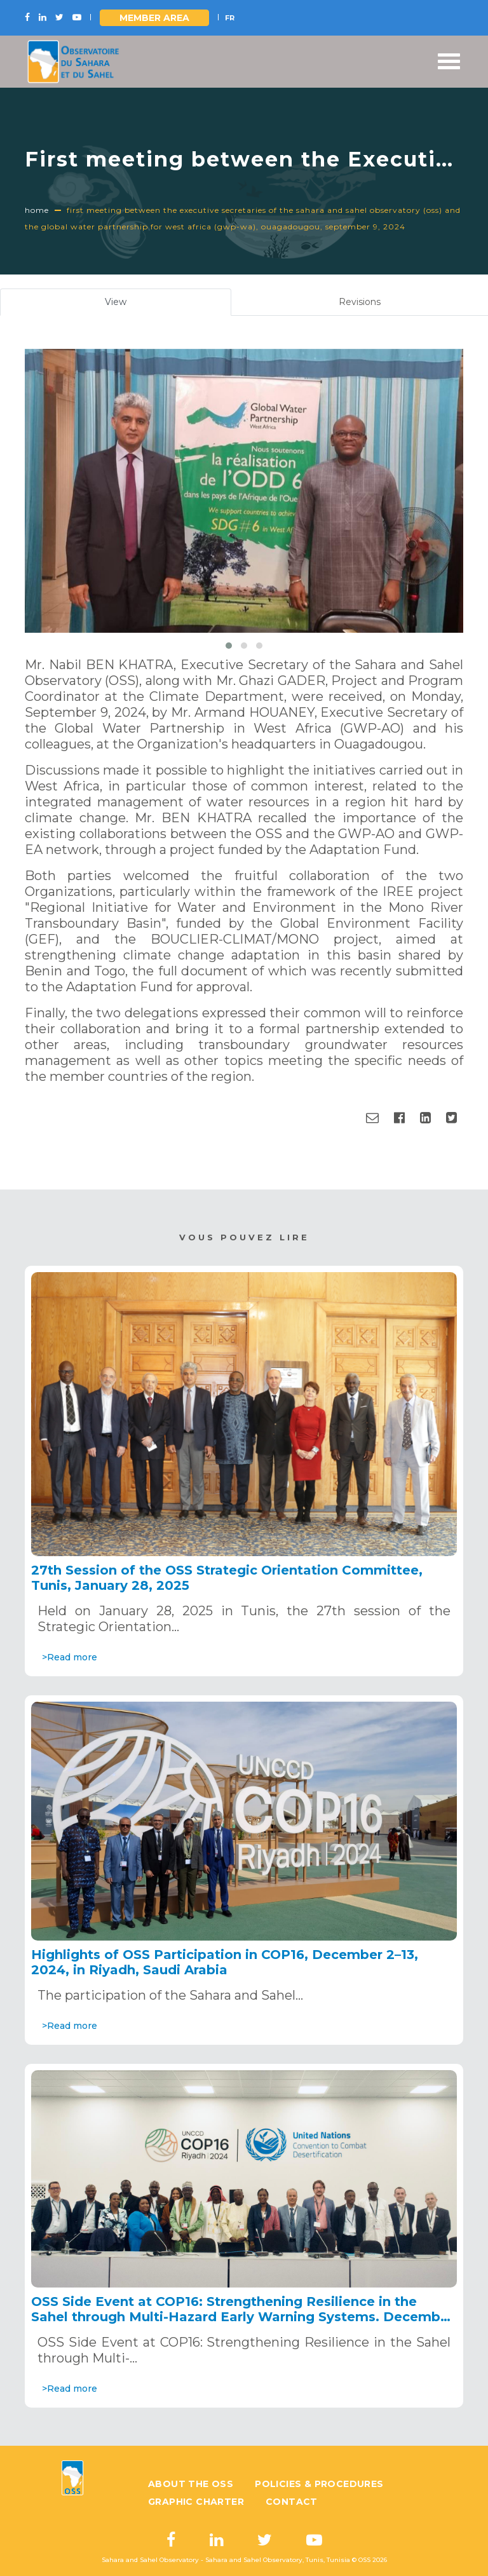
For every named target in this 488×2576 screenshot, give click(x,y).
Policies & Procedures (319, 2484)
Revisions (360, 302)
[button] (228, 645)
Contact (292, 2501)
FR (229, 17)
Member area (154, 18)
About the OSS (190, 2484)
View (130, 305)
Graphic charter (196, 2501)
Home (37, 210)
